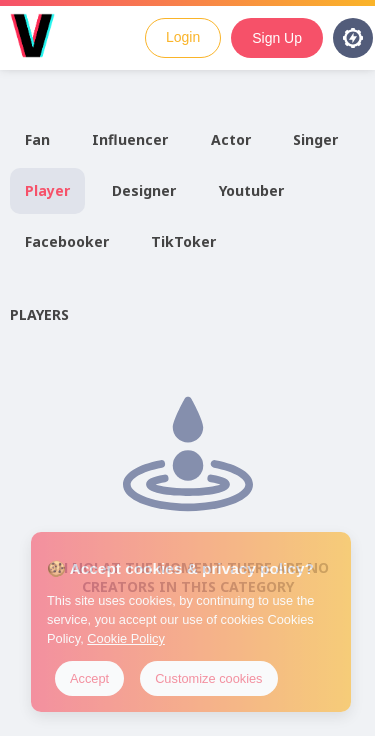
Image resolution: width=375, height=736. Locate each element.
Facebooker (67, 241)
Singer (315, 139)
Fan (37, 139)
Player (47, 190)
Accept (89, 678)
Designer (144, 190)
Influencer (130, 139)
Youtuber (251, 190)
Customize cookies (208, 678)
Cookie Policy (126, 638)
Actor (231, 139)
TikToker (183, 241)
